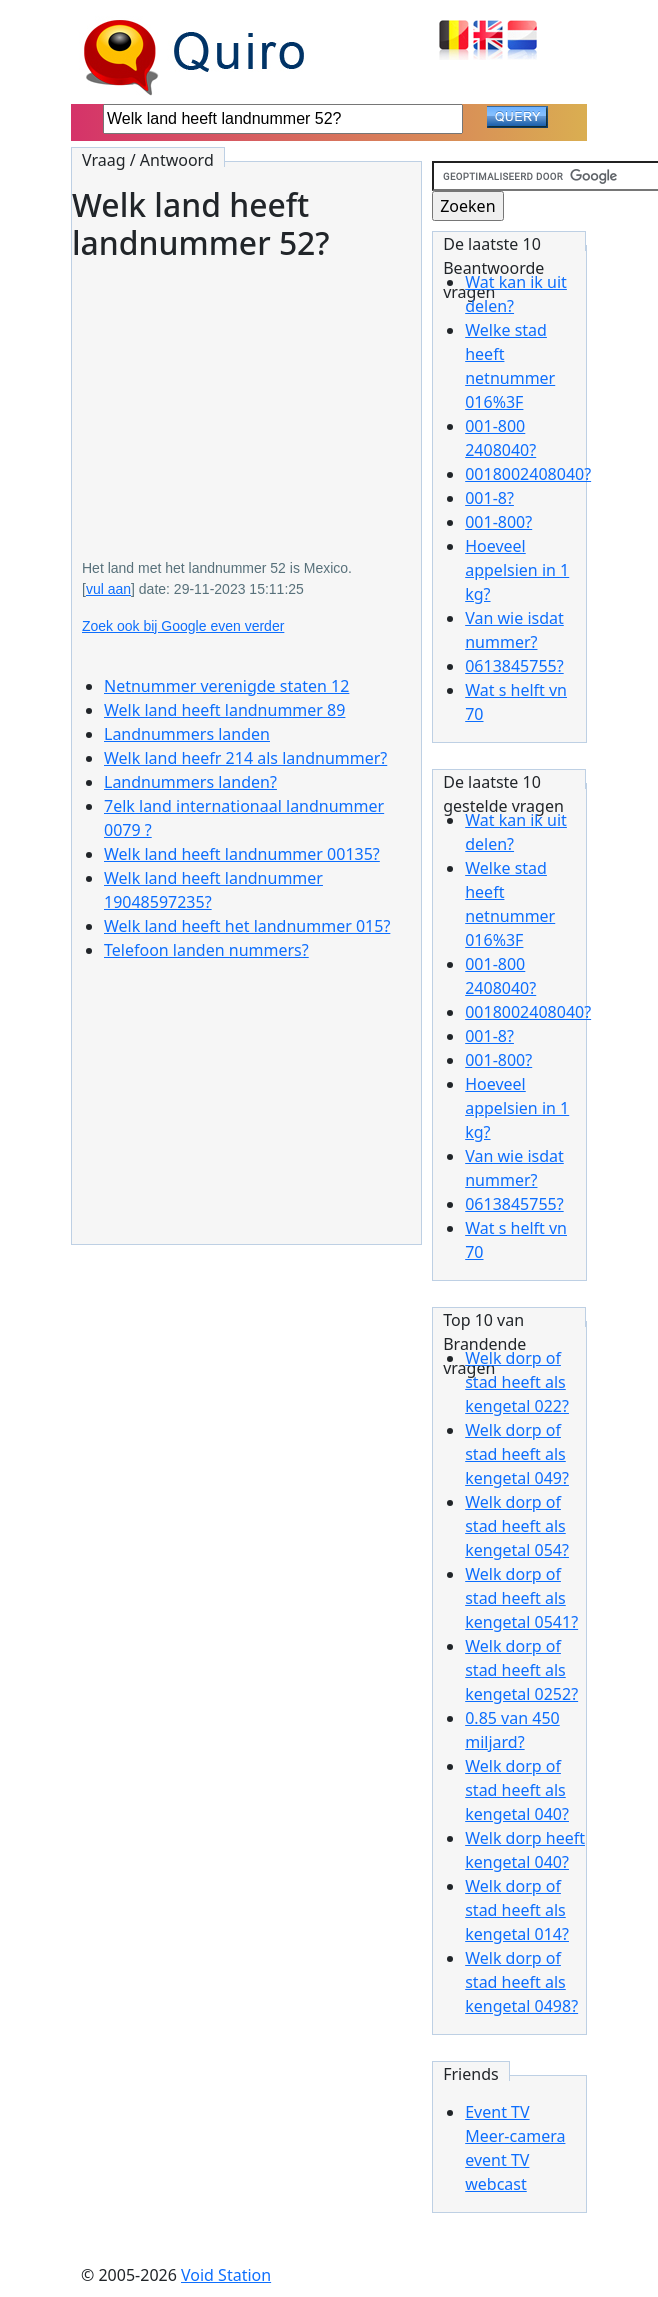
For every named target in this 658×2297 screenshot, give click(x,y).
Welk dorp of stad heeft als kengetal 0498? (521, 1982)
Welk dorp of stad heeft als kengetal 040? (517, 1790)
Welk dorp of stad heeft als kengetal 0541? (521, 1598)
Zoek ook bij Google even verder (183, 626)
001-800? (498, 522)
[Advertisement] (246, 396)
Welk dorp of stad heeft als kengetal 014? (517, 1910)
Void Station (226, 2275)
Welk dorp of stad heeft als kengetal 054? (517, 1526)
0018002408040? (528, 474)
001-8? (489, 498)
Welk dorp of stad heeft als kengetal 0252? (521, 1670)
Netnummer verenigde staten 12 (226, 686)
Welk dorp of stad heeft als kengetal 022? (517, 1382)
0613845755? (514, 666)
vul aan (108, 589)
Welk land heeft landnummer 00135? (242, 854)
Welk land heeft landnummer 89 (224, 710)
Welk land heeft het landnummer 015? (247, 926)
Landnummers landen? (190, 782)
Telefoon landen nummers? (206, 950)
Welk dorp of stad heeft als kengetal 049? (517, 1454)
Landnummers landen (187, 734)
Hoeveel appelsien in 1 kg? (517, 570)
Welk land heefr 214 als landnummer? (245, 758)
